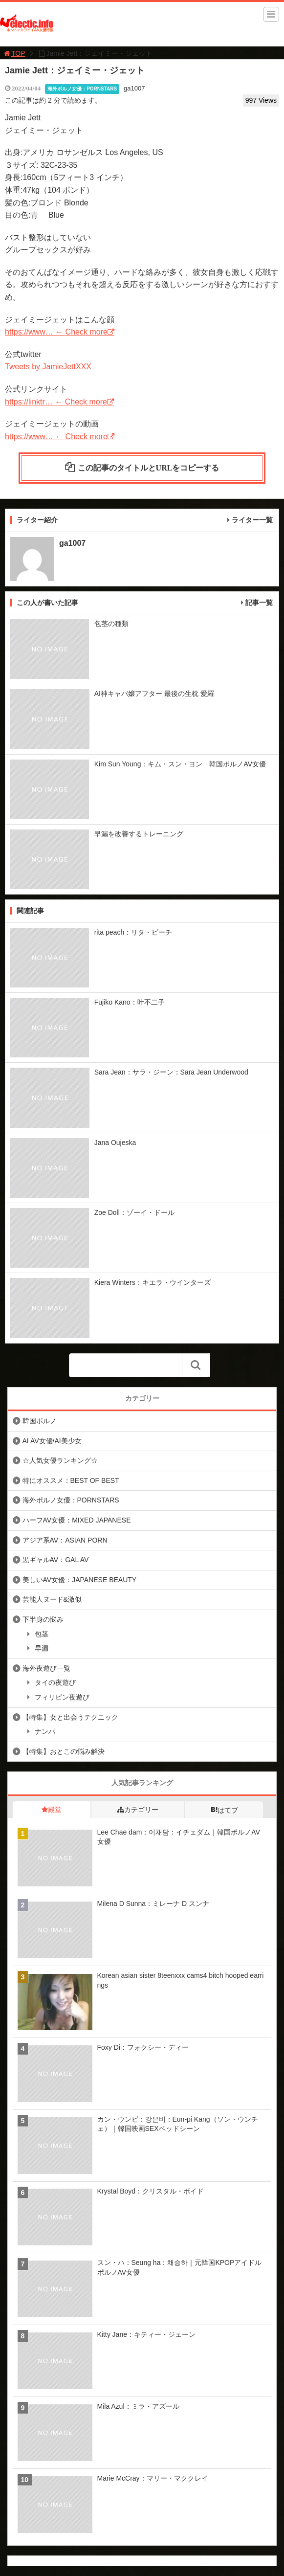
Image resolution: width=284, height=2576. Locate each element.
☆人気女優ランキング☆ (60, 1460)
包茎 (41, 1634)
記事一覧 (259, 602)
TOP (13, 53)
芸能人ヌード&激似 (52, 1599)
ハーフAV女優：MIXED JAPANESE (76, 1520)
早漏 (41, 1648)
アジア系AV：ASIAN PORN (65, 1540)
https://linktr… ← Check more (56, 402)
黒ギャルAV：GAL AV (55, 1560)
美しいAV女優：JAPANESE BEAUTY (79, 1580)
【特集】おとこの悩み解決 (63, 1751)
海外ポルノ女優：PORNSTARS (82, 88)
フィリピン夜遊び (62, 1697)
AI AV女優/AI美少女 (52, 1441)
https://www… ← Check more (56, 332)
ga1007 (134, 88)
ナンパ (45, 1731)
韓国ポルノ (39, 1421)
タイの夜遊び (55, 1682)
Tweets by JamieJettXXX (48, 366)
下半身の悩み (43, 1619)
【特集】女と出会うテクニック (70, 1717)
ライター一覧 (252, 520)
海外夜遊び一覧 (46, 1668)
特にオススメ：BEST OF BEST (70, 1480)
